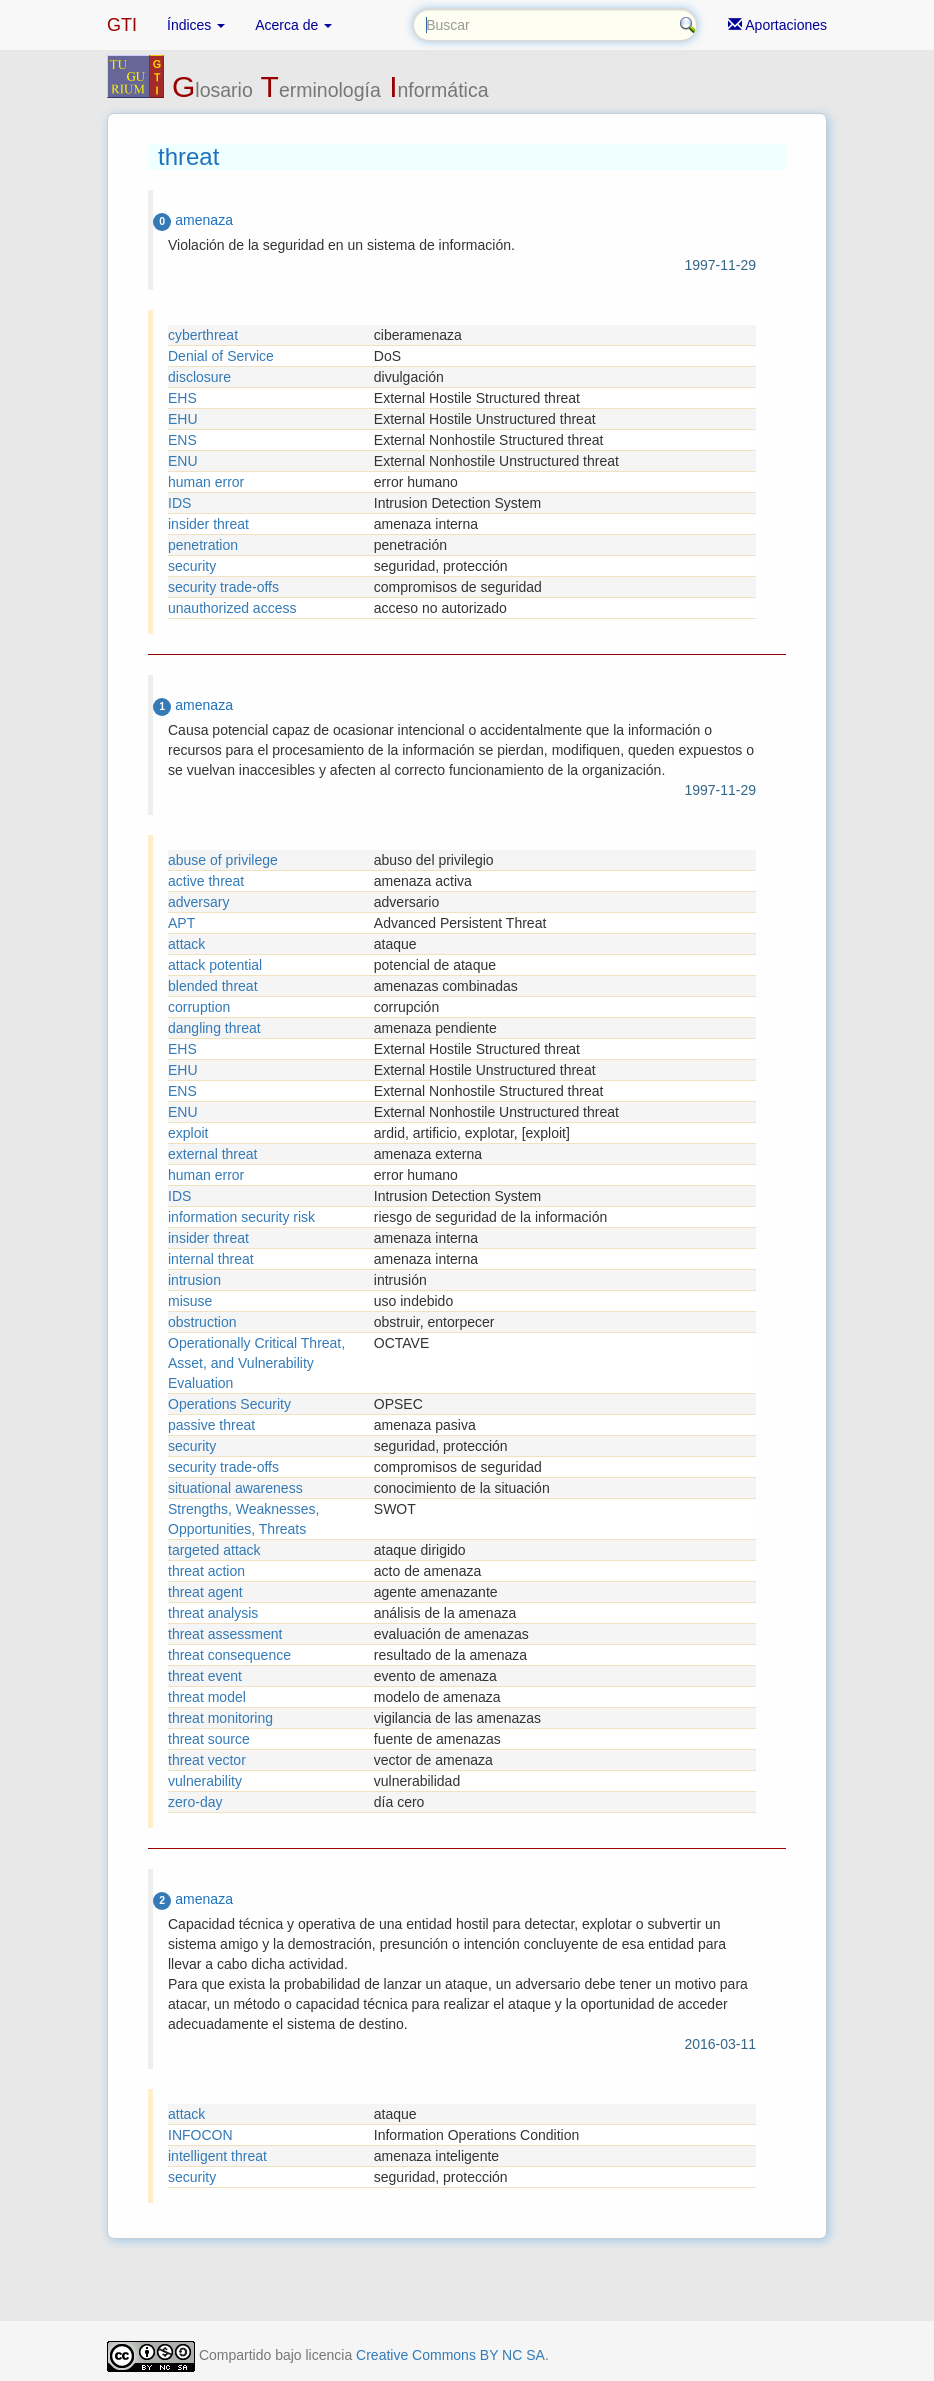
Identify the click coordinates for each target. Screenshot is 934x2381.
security (192, 566)
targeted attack (214, 1550)
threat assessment (225, 1634)
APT (181, 923)
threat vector (207, 1760)
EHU (183, 419)
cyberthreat (203, 335)
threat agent (205, 1592)
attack (186, 944)
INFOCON (200, 2135)
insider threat (208, 524)
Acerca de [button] (293, 25)
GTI (122, 25)
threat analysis (213, 1613)
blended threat (213, 986)
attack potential (215, 965)
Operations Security (229, 1404)
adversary (198, 902)
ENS (182, 440)
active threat (206, 881)
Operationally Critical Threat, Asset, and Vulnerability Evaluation (256, 1363)
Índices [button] (196, 25)
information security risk (241, 1217)
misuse (190, 1301)
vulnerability (205, 1781)
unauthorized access (232, 608)
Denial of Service (221, 356)
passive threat (211, 1425)
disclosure (199, 377)
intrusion (194, 1280)
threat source (209, 1739)
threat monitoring (220, 1718)
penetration (203, 545)
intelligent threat (217, 2156)
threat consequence (229, 1655)
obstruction (202, 1322)
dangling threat (214, 1028)
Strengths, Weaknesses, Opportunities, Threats (243, 1519)
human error (206, 482)
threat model (207, 1697)
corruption (199, 1007)
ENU (183, 461)
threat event (205, 1676)
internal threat (211, 1259)
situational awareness (235, 1488)
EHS (182, 398)
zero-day (195, 1802)
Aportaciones (777, 25)
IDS (179, 503)
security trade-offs (223, 587)
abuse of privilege (223, 860)
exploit (188, 1133)
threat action (206, 1571)
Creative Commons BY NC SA (450, 2355)
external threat (213, 1154)
